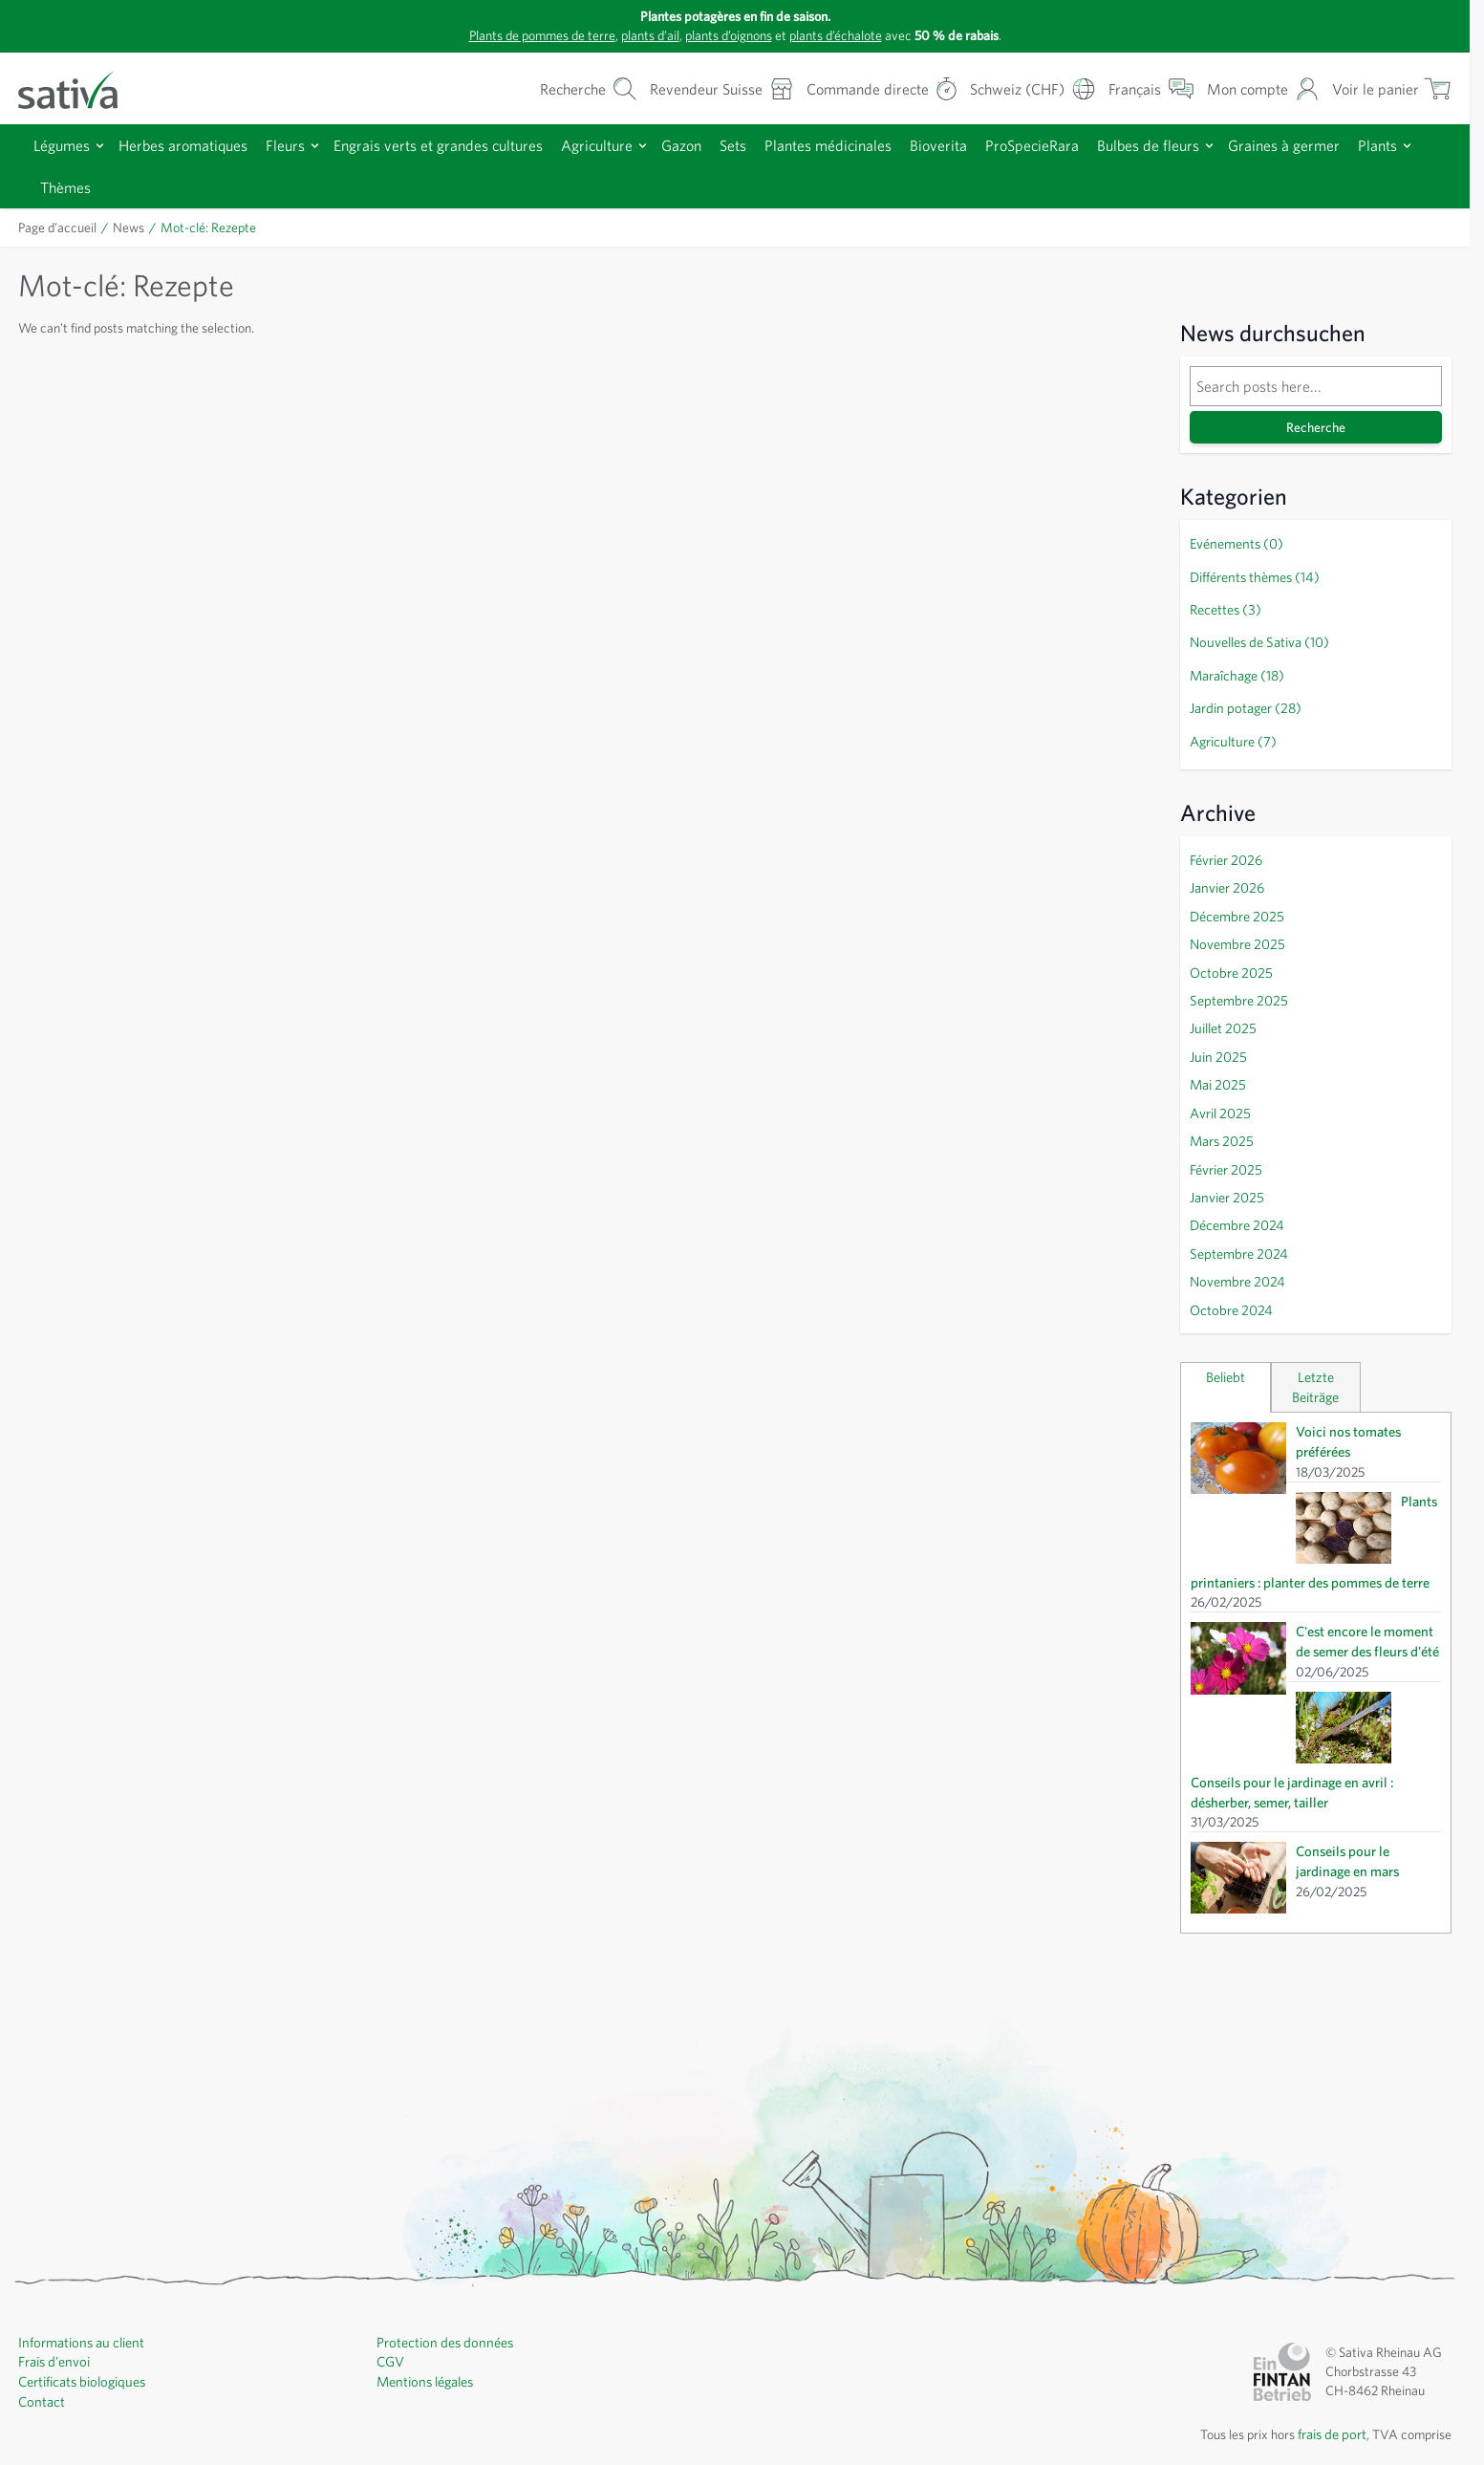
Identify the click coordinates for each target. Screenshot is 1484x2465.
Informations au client (81, 2261)
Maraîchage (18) (1239, 669)
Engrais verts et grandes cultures (463, 145)
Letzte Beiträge (1316, 1354)
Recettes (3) (1226, 606)
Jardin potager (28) (1246, 700)
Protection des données (446, 2261)
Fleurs (302, 145)
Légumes (65, 145)
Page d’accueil (61, 227)
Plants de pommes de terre (521, 35)
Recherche (1315, 427)
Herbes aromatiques (194, 145)
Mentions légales (426, 2299)
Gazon (718, 145)
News (135, 227)
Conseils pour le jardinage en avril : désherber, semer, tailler (1367, 1702)
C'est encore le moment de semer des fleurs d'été (1366, 1615)
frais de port (1326, 2353)
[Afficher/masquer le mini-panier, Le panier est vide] (1389, 88)
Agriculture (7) (1232, 732)
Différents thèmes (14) (1256, 574)
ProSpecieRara (1091, 145)
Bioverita (991, 145)
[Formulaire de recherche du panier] (545, 88)
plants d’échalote (845, 35)
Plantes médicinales (875, 145)
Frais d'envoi (56, 2280)
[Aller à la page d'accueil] (80, 88)
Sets (774, 145)
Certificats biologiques (83, 2299)
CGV (390, 2280)
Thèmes (138, 187)
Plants (61, 187)
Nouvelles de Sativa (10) (1263, 637)
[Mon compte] (1259, 88)
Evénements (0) (1237, 543)
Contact (41, 2318)
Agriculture (629, 145)
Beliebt (1225, 1344)
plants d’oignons (728, 35)
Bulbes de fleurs (1216, 145)
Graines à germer (1359, 145)
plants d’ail (641, 35)
